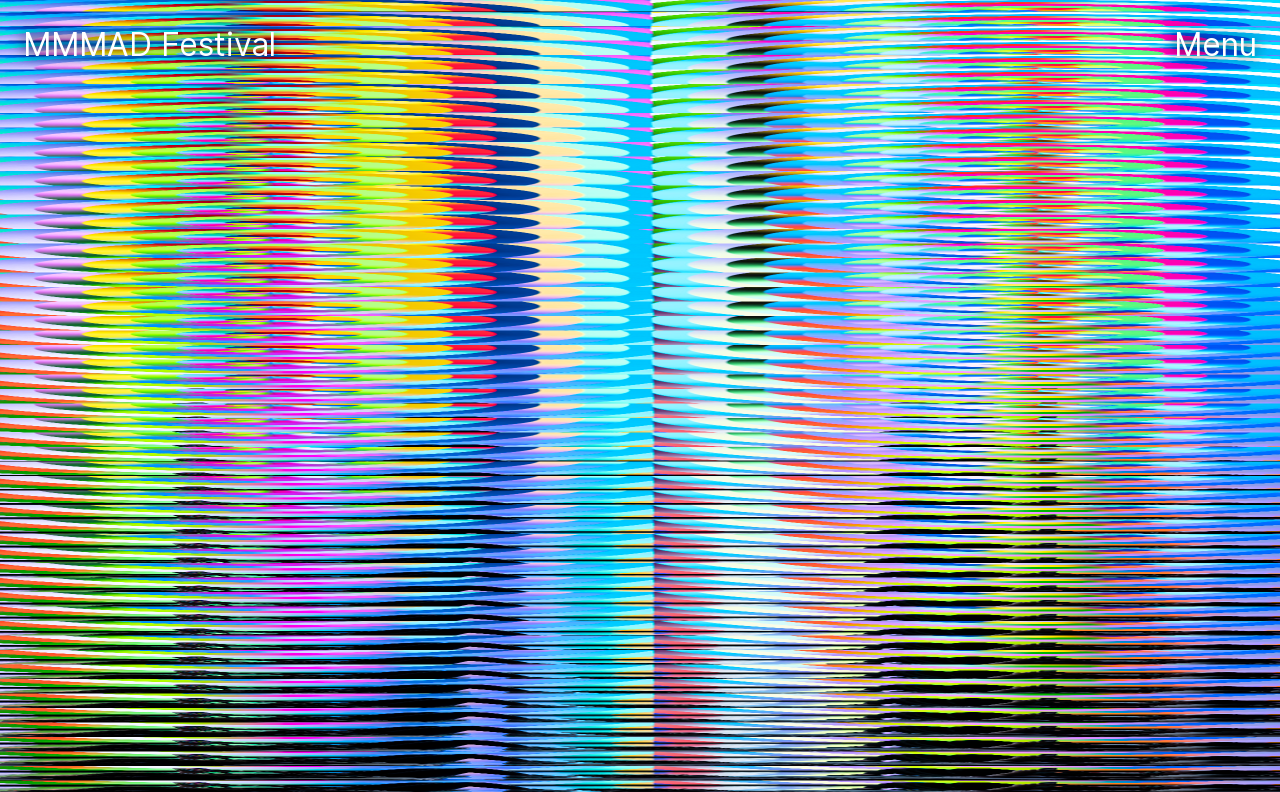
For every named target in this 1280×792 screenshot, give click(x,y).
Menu (1215, 44)
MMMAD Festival (154, 44)
